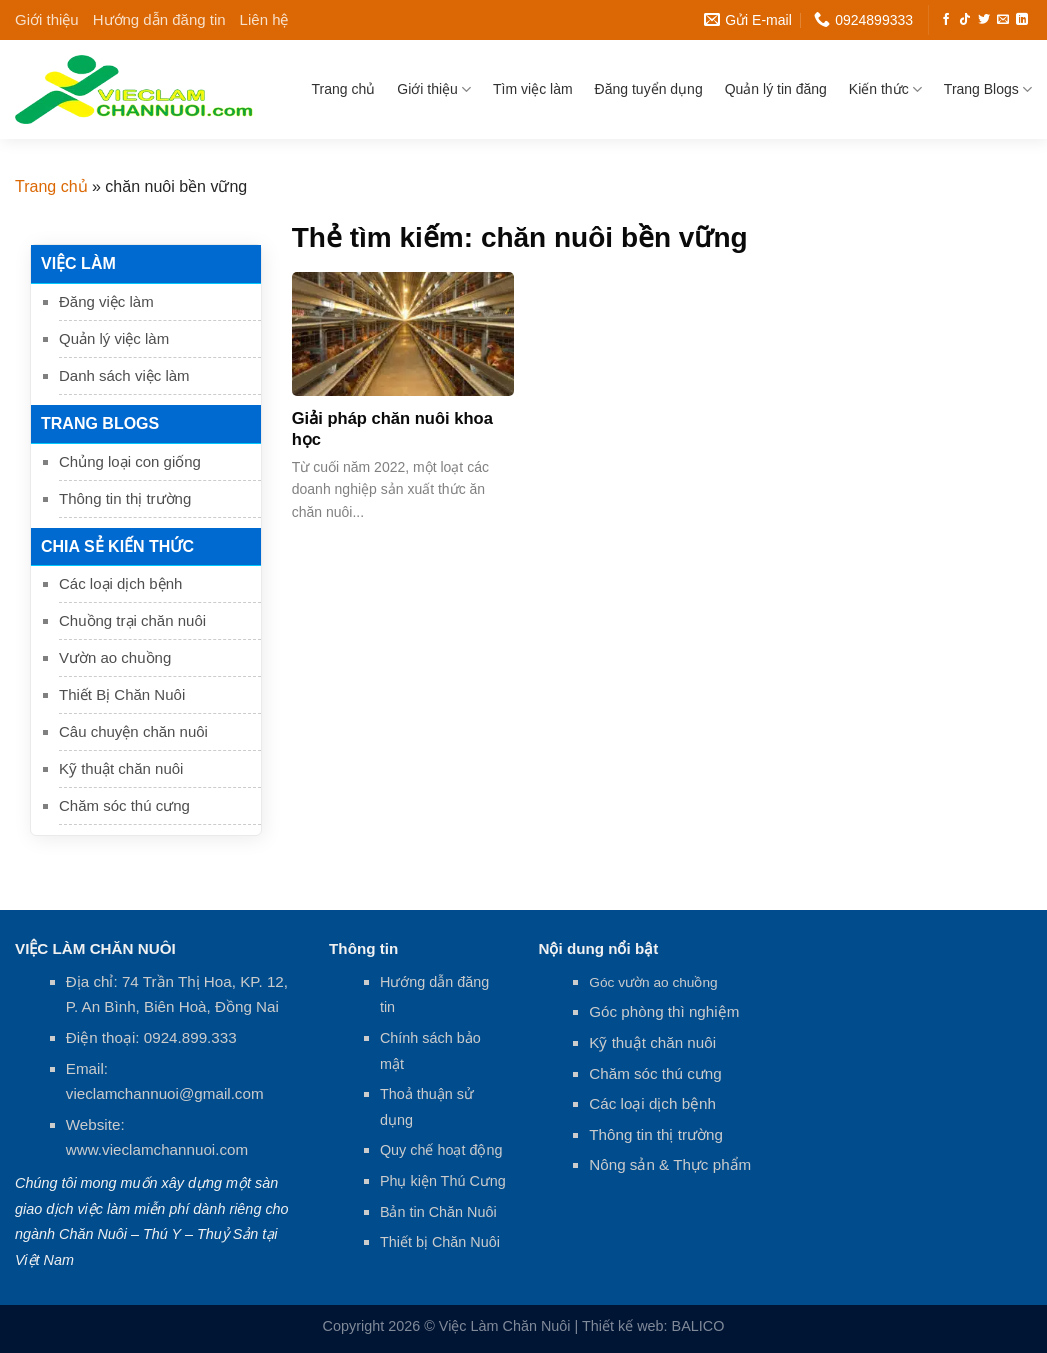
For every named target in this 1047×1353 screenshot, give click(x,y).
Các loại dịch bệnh (120, 583)
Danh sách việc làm (124, 375)
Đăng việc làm (106, 301)
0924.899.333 (190, 1037)
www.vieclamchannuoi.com (157, 1149)
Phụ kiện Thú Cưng (443, 1181)
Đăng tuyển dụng (649, 89)
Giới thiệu (47, 19)
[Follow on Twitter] (984, 20)
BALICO (698, 1326)
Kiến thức (885, 89)
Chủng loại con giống (130, 461)
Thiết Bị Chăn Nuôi (122, 694)
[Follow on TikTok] (965, 20)
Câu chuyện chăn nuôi (133, 731)
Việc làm (78, 263)
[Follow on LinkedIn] (1022, 20)
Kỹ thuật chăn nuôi (121, 768)
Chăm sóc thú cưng (124, 805)
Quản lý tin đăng (776, 89)
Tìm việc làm (533, 89)
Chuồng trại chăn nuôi (132, 620)
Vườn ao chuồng (115, 657)
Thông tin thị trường (125, 498)
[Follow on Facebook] (946, 20)
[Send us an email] (1003, 20)
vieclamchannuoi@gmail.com (165, 1093)
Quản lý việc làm (114, 338)
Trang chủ (344, 89)
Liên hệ (264, 19)
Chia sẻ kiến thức (117, 546)
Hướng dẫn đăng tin (159, 19)
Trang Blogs (988, 89)
